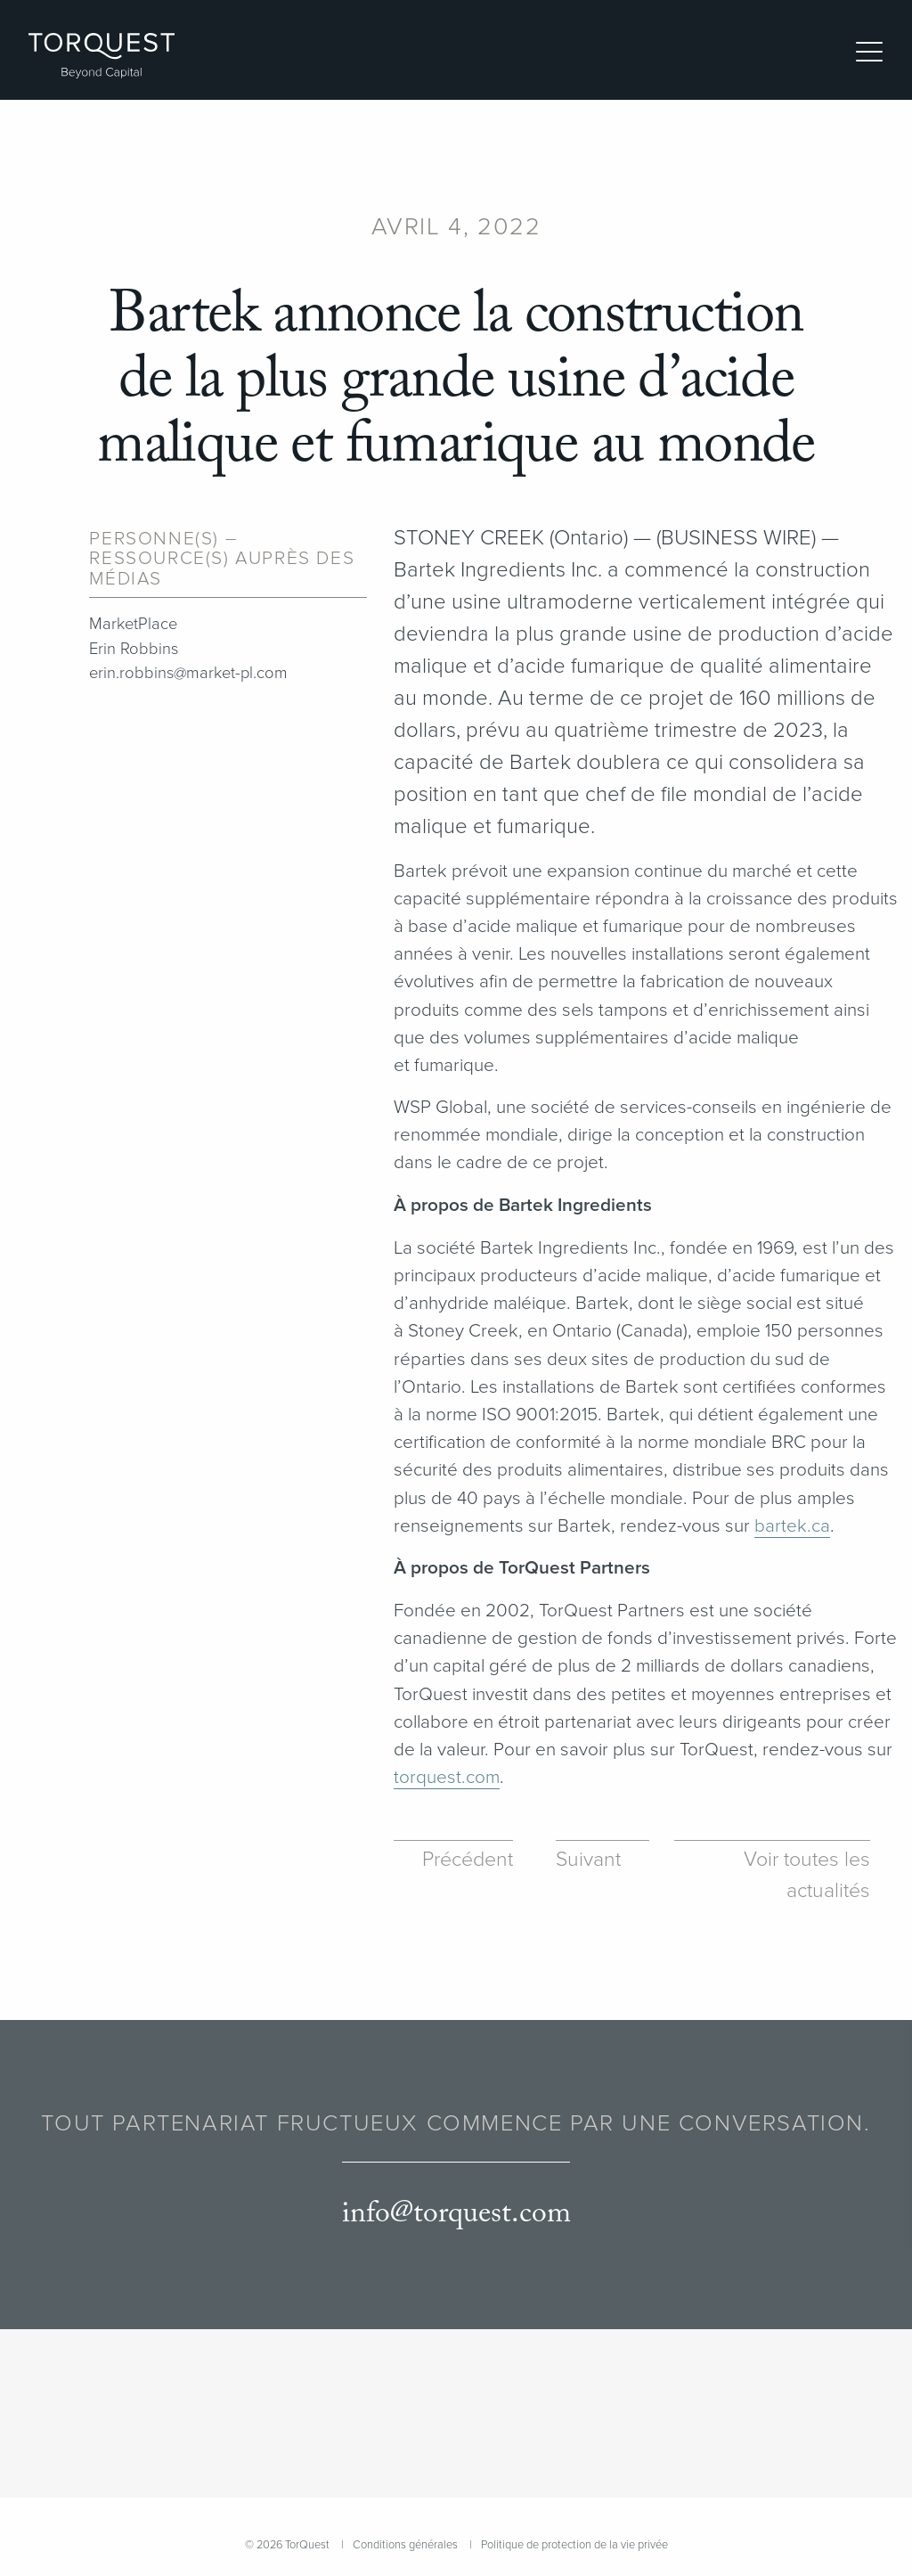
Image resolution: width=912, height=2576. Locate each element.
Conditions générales (405, 2545)
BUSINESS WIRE (736, 538)
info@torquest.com (456, 2213)
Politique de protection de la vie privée (574, 2545)
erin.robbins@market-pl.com (188, 673)
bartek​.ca (792, 1526)
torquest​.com (447, 1777)
